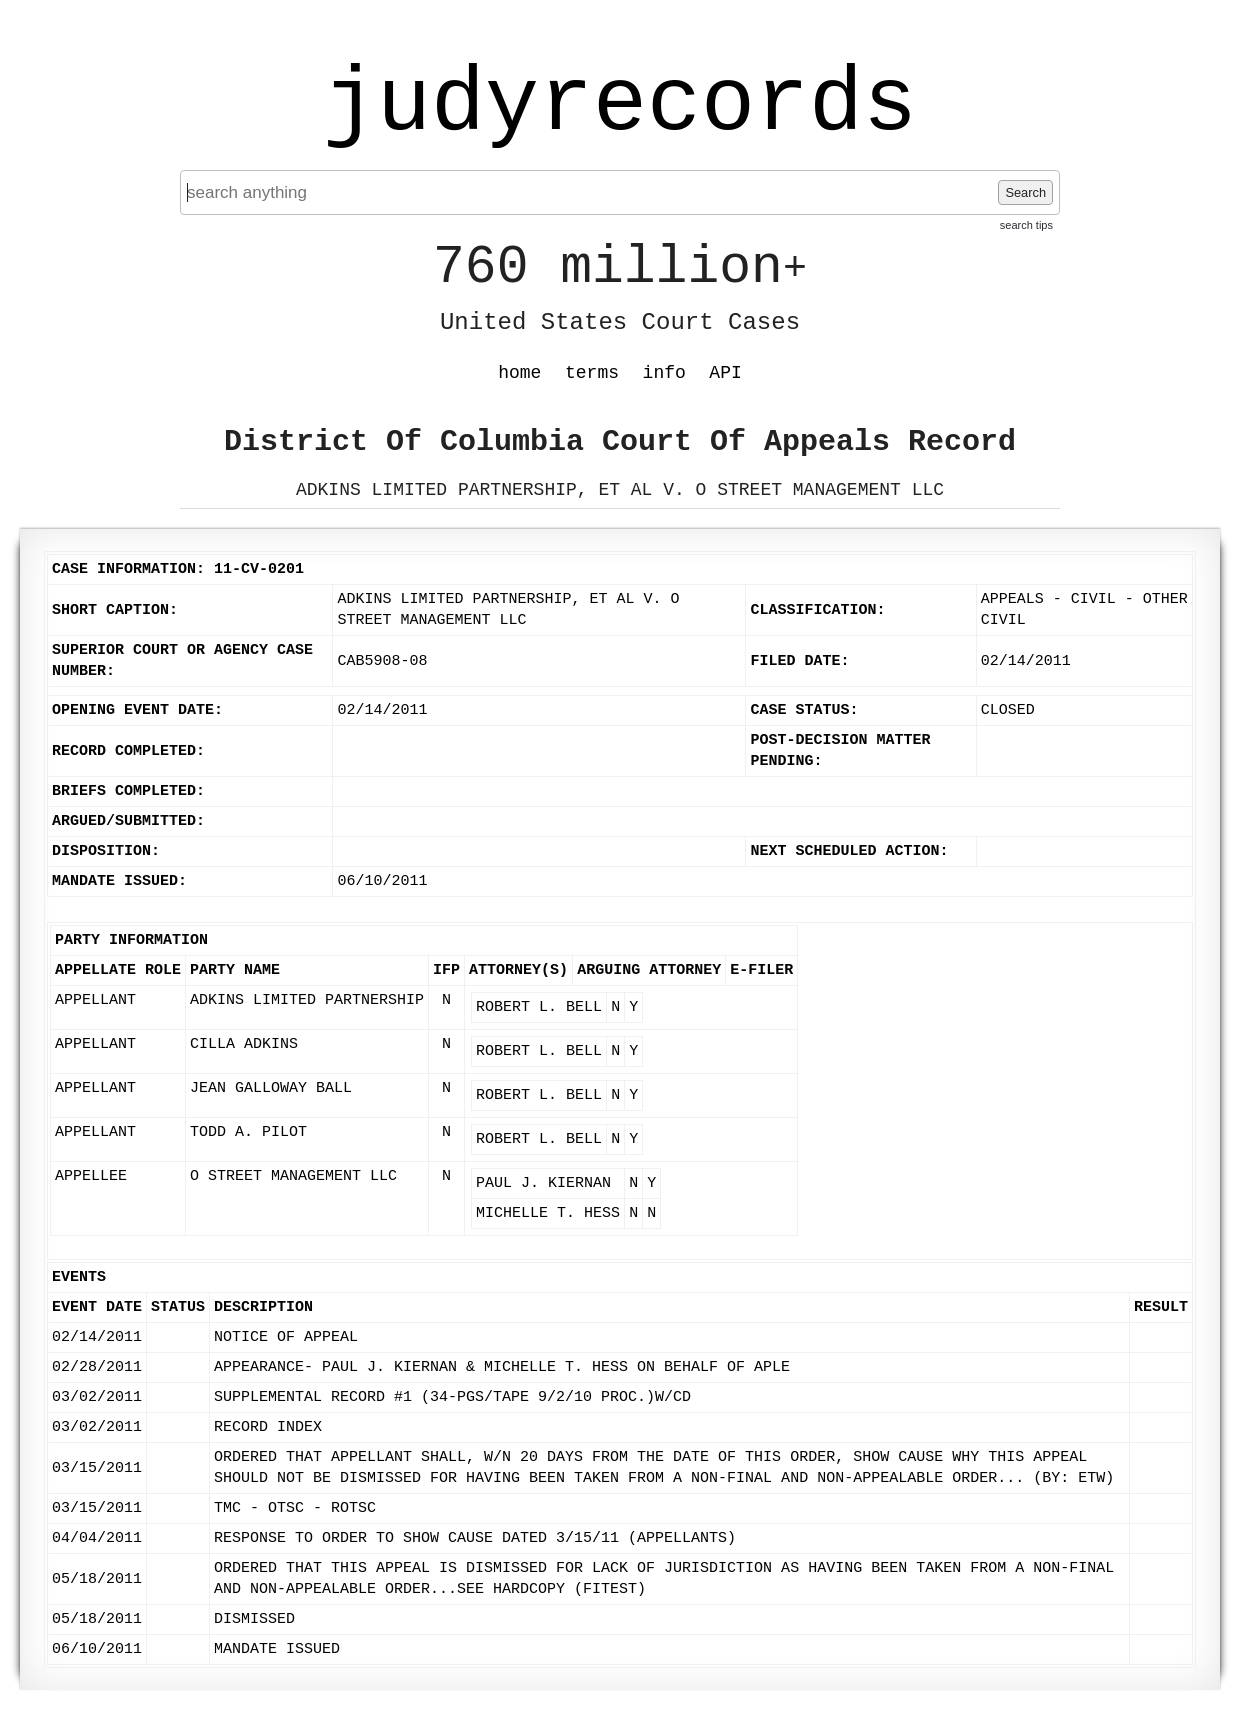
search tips (1026, 225)
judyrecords (620, 105)
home (519, 373)
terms (592, 373)
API (725, 373)
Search (1025, 192)
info (664, 373)
